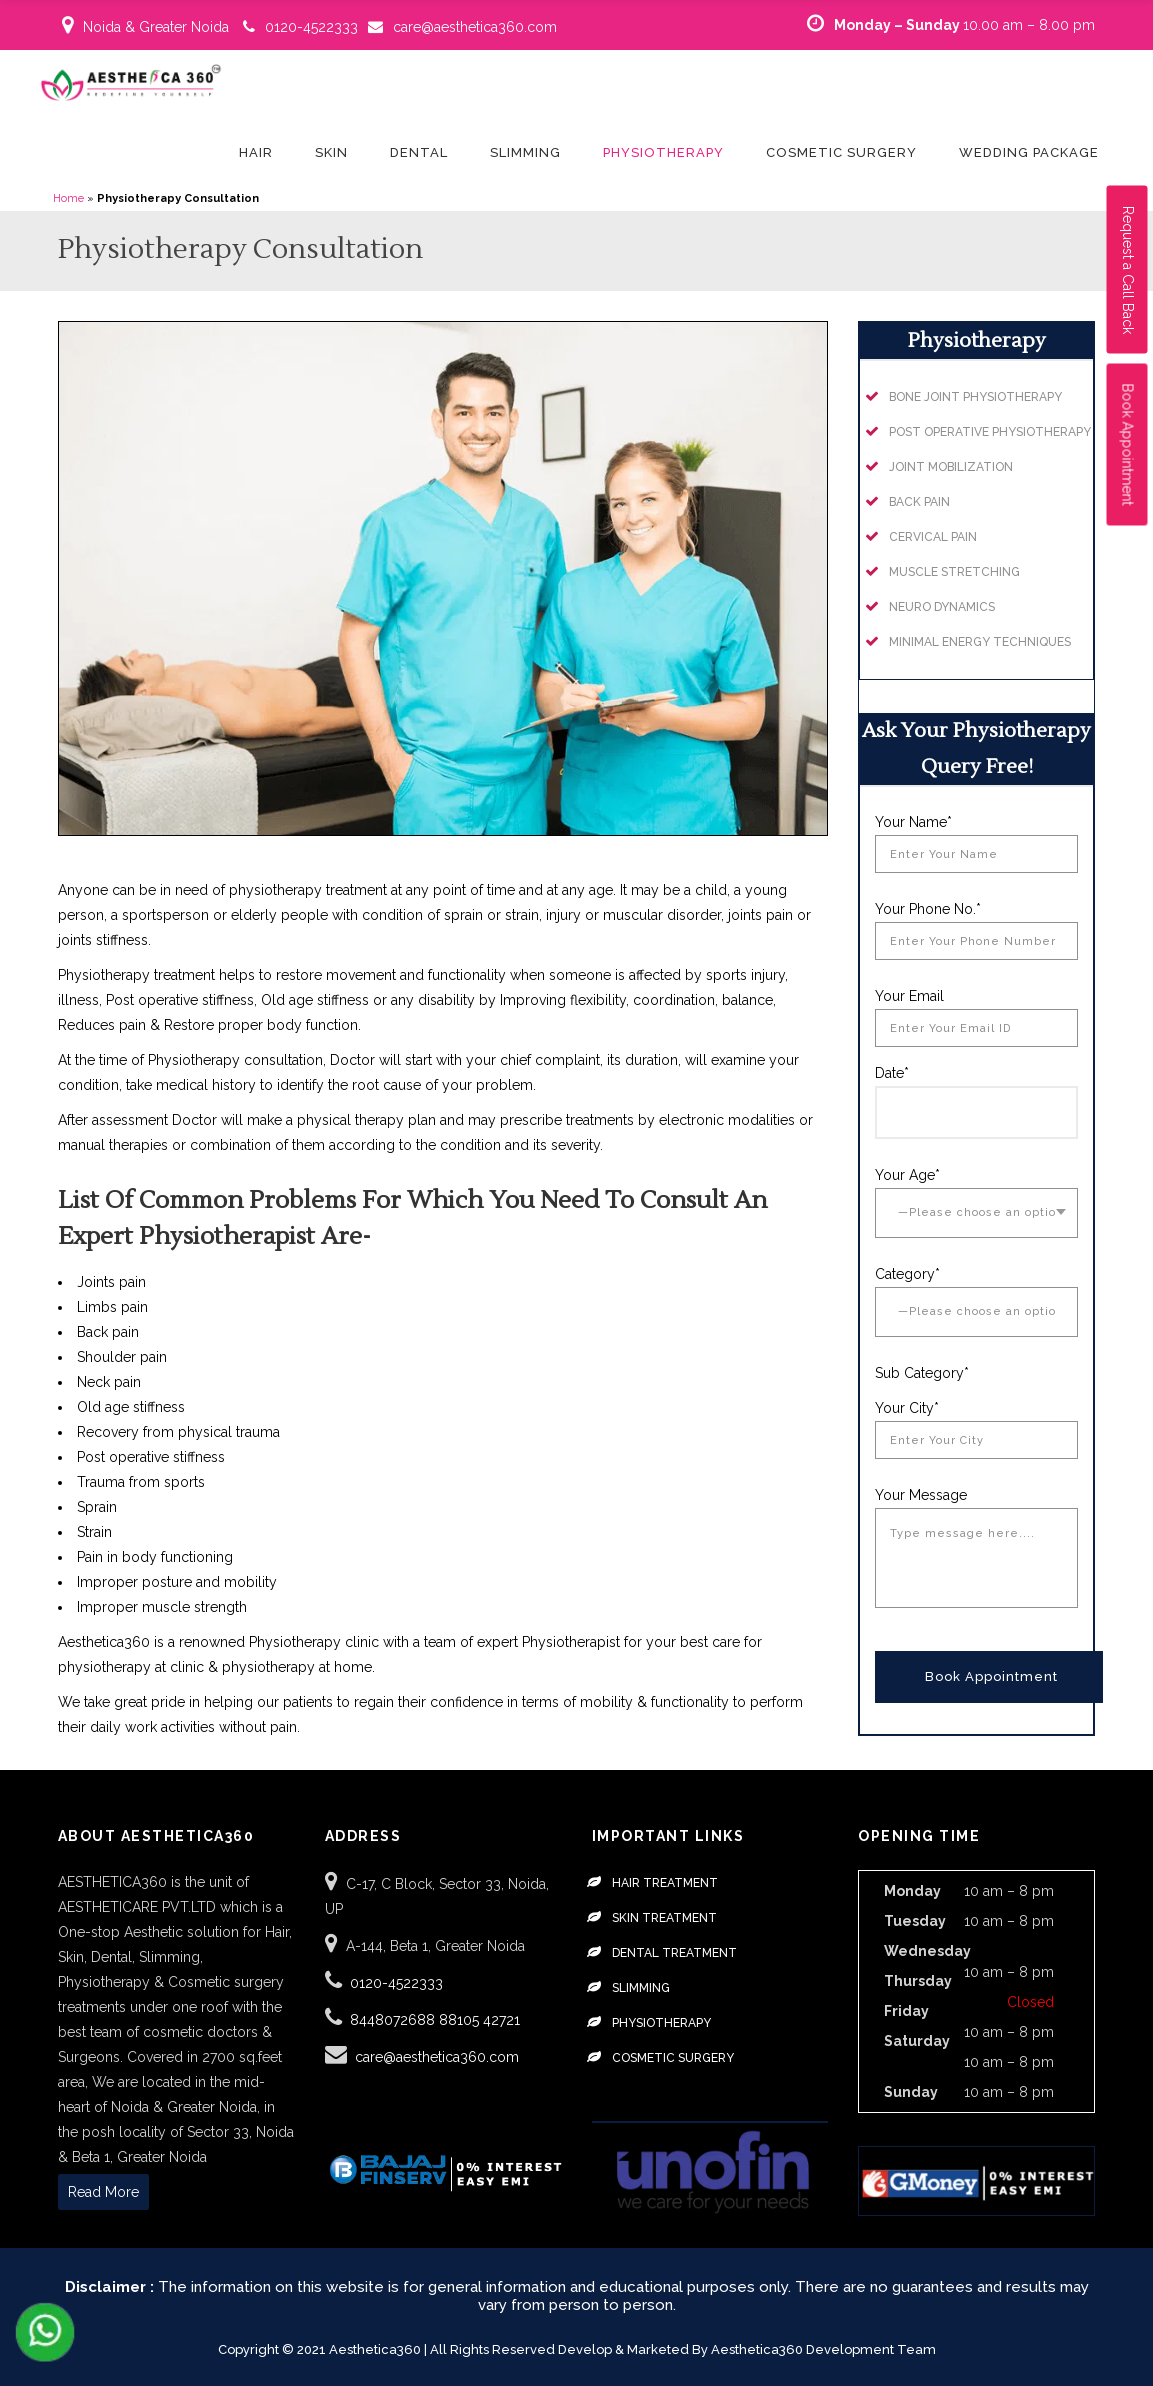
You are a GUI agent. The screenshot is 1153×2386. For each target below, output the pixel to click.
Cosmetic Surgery (673, 2058)
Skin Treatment (664, 1918)
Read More (103, 2192)
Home (68, 198)
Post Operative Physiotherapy (990, 432)
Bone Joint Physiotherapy (975, 397)
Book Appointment (1128, 445)
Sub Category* (922, 1373)
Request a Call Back (1128, 270)
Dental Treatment (674, 1953)
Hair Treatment (665, 1883)
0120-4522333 (311, 27)
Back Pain (919, 502)
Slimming (641, 1988)
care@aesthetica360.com (475, 27)
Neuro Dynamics (942, 607)
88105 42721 (479, 2020)
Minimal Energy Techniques (980, 642)
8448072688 (394, 2020)
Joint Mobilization (951, 467)
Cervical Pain (933, 537)
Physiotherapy (661, 2023)
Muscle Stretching (954, 572)
